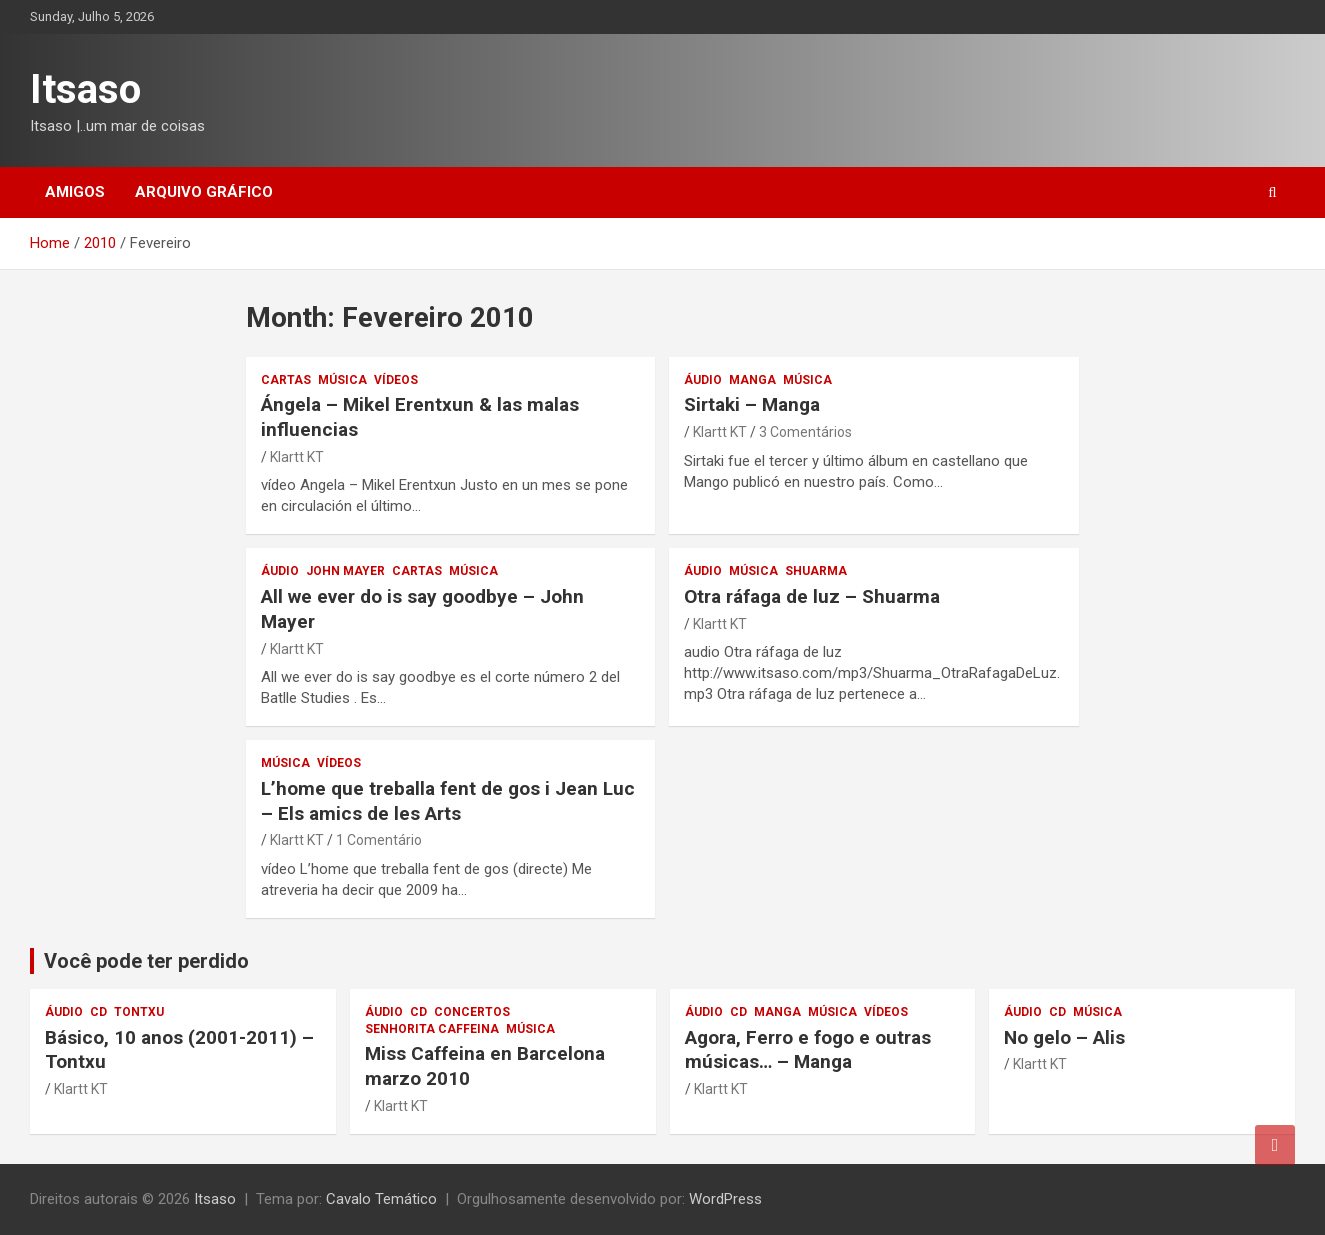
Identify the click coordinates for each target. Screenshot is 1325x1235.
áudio (703, 380)
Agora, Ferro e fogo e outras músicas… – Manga (808, 1050)
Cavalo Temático (381, 1199)
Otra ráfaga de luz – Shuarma (812, 596)
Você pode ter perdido (146, 961)
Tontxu (139, 1012)
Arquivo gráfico (204, 192)
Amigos (75, 192)
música (342, 380)
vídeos (396, 380)
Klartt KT (297, 457)
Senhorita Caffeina (432, 1029)
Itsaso (85, 89)
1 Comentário (379, 840)
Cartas (286, 380)
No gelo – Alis (1064, 1037)
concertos (472, 1012)
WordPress (725, 1199)
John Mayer (345, 571)
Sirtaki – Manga (752, 404)
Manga (752, 380)
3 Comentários (805, 432)
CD (98, 1012)
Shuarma (816, 571)
